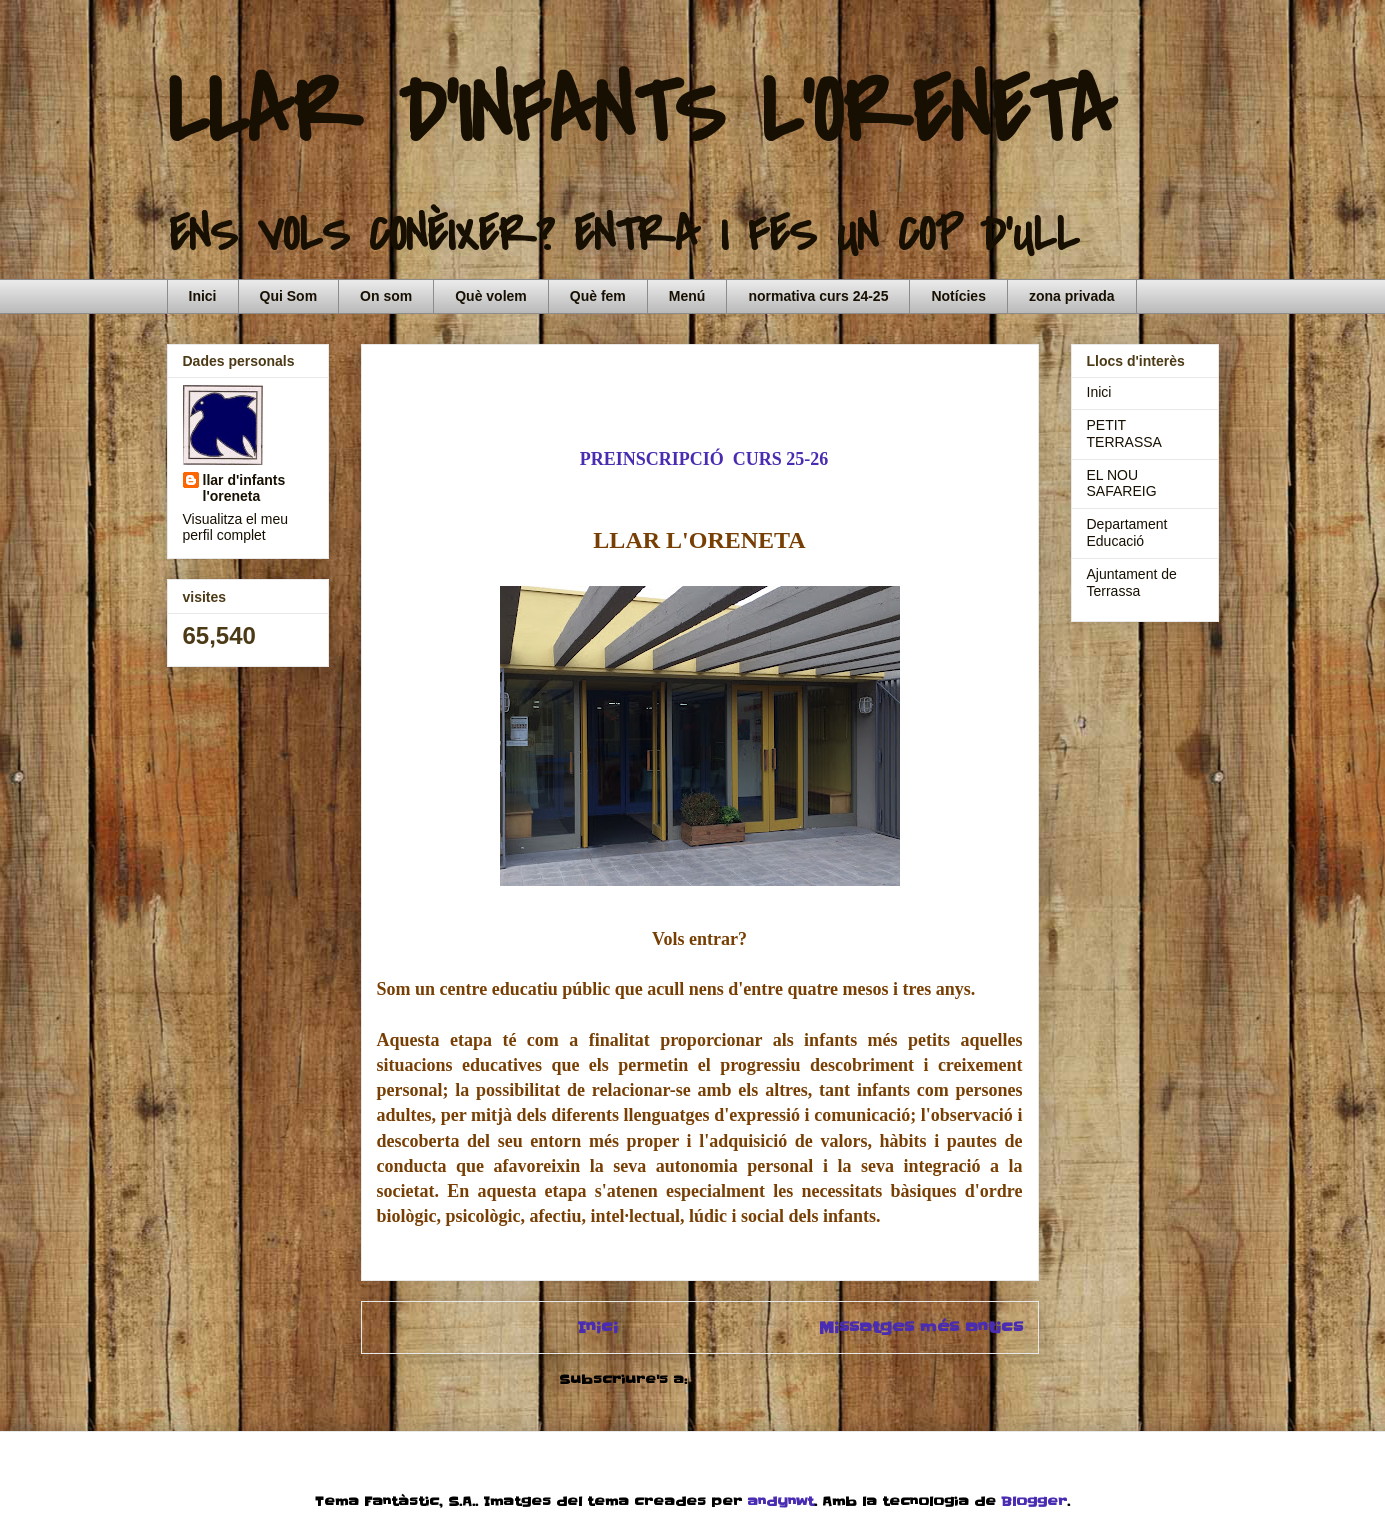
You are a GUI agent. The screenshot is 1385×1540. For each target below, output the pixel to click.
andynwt (780, 1501)
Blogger (1034, 1501)
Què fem (598, 296)
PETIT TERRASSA (1124, 433)
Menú (687, 296)
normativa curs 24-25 (818, 296)
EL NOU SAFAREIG (1122, 483)
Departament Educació (1127, 532)
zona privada (1072, 296)
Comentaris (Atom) (766, 1379)
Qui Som (289, 296)
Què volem (491, 296)
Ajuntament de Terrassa (1132, 582)
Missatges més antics (921, 1327)
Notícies (958, 296)
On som (386, 296)
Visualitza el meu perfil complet (236, 527)
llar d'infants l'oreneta (244, 488)
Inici (203, 296)
